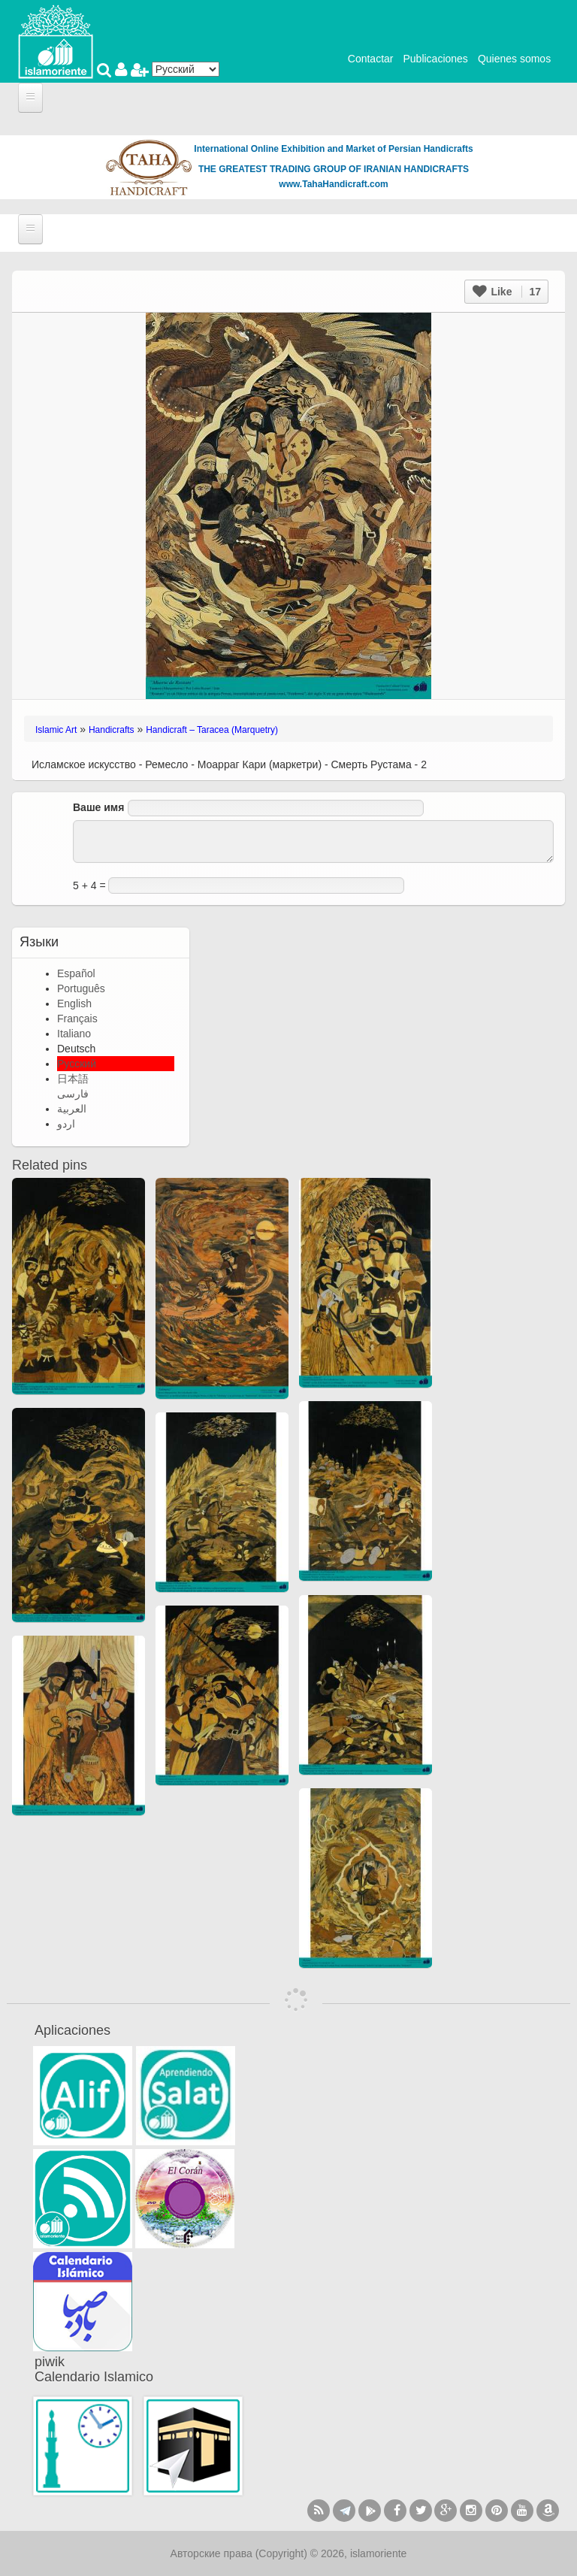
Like (507, 292)
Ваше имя (98, 807)
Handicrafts (111, 730)
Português (81, 988)
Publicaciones (435, 59)
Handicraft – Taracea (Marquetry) (212, 730)
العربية (71, 1109)
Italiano (74, 1034)
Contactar (371, 59)
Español (76, 973)
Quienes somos (514, 59)
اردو (66, 1124)
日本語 (73, 1079)
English (74, 1003)
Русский (76, 1064)
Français (77, 1019)
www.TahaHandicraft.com (333, 184)
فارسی (73, 1093)
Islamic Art (56, 730)
